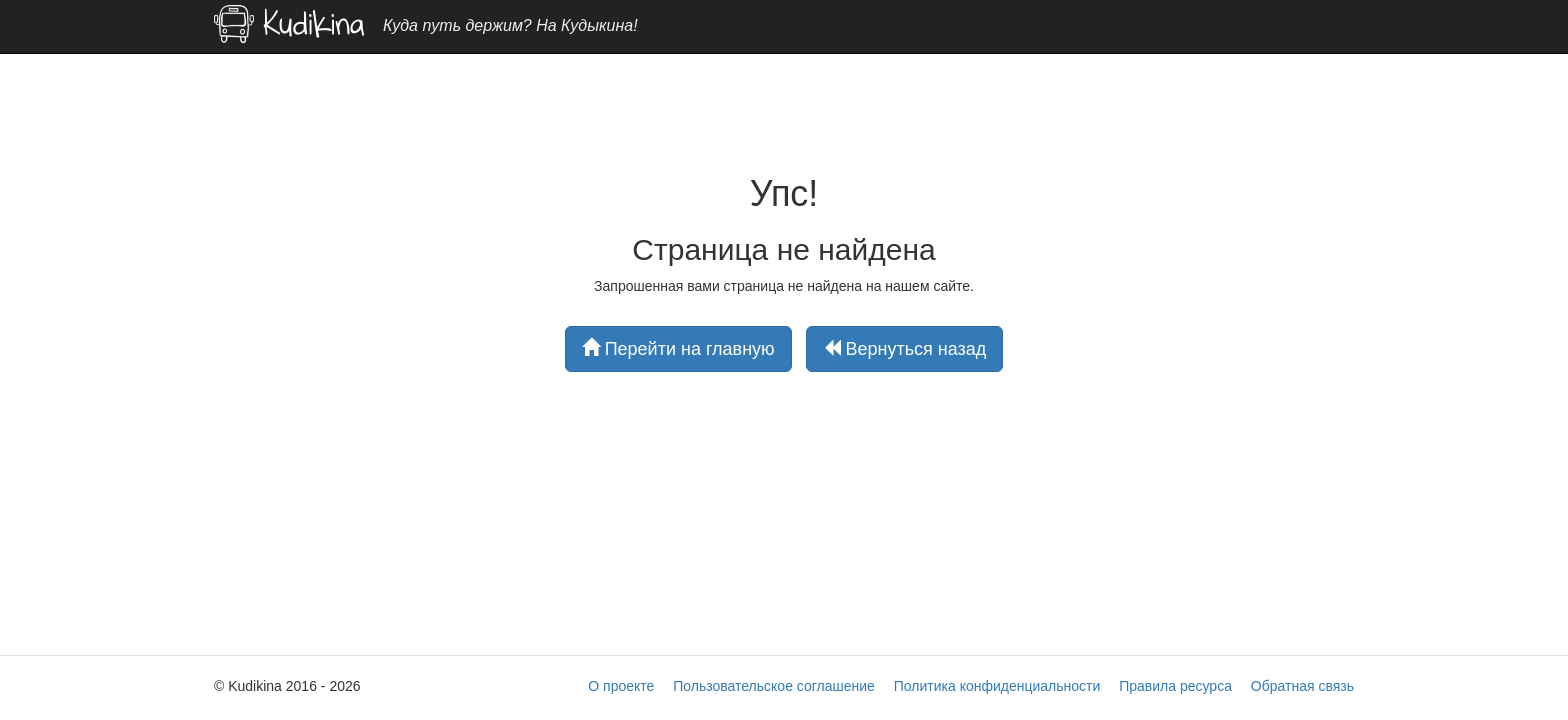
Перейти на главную (678, 348)
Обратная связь (1302, 686)
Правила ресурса (1175, 686)
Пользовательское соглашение (774, 686)
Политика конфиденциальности (997, 686)
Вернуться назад (905, 348)
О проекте (621, 686)
